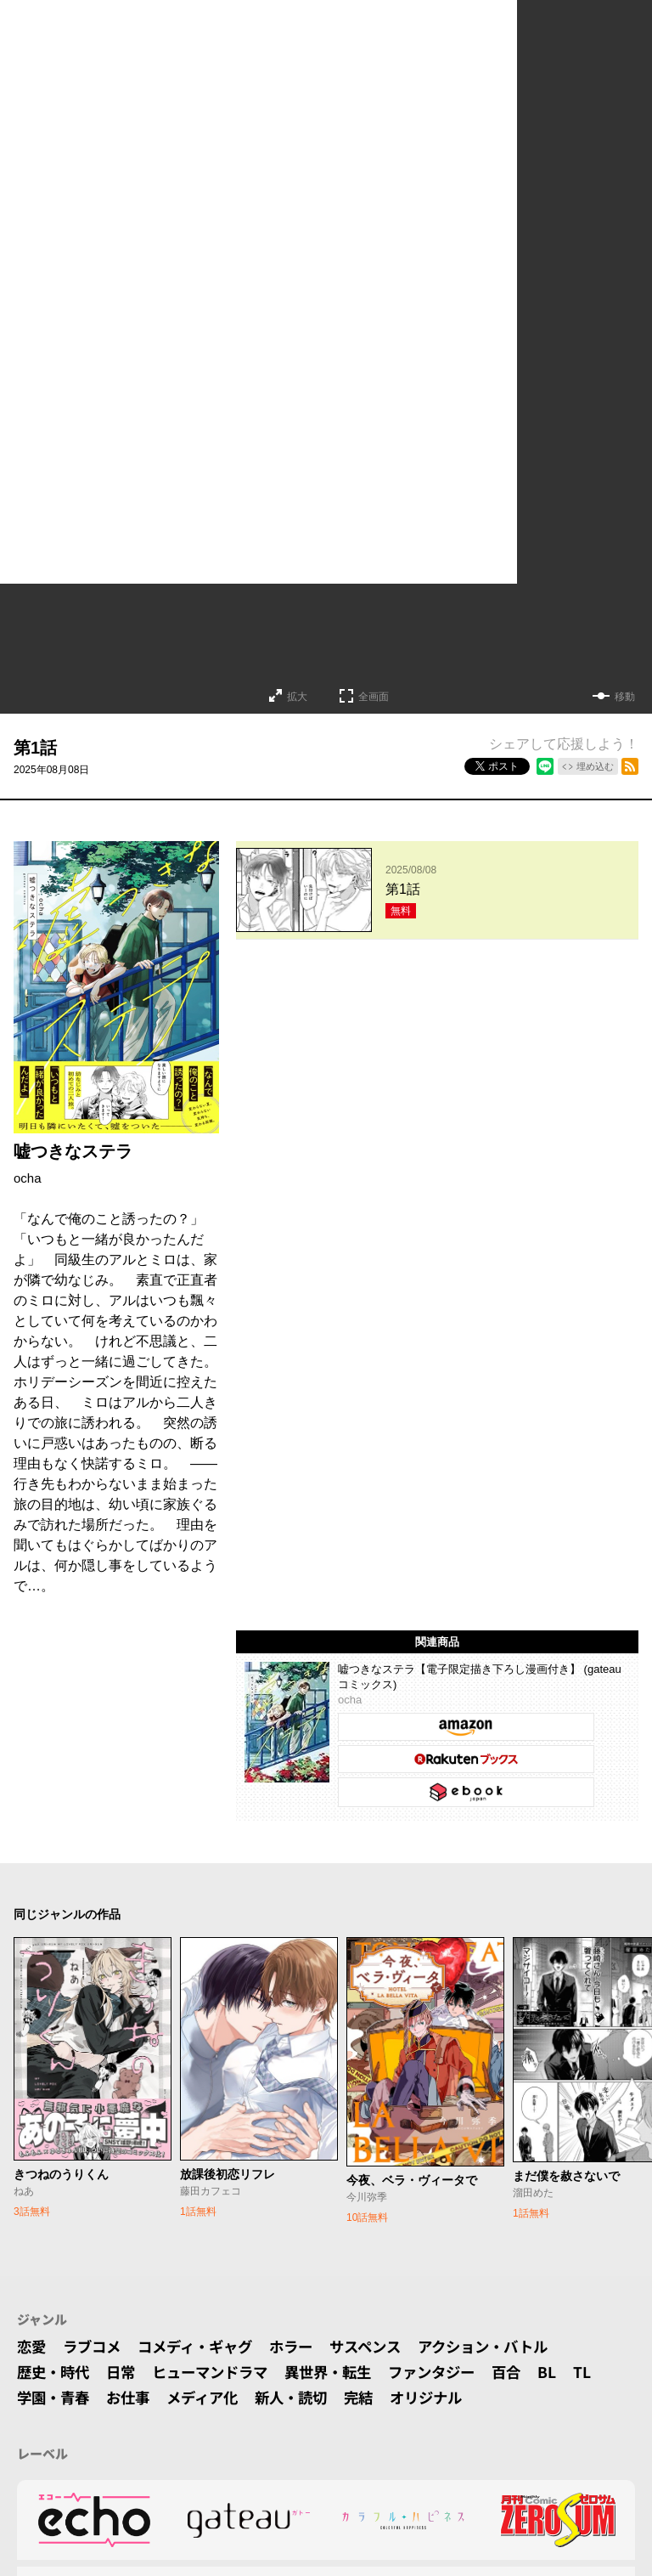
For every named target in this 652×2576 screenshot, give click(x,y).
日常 (125, 2372)
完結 (374, 2398)
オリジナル (445, 2398)
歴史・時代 (55, 2372)
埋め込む (595, 766)
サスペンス (381, 2347)
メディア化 (211, 2398)
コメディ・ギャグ (203, 2347)
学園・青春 (55, 2398)
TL (606, 2372)
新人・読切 (304, 2398)
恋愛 (32, 2347)
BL (571, 2372)
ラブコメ (95, 2347)
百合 (529, 2372)
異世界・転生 (343, 2372)
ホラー (304, 2347)
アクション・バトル (505, 2347)
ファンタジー (451, 2372)
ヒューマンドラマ (219, 2372)
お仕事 (133, 2398)
